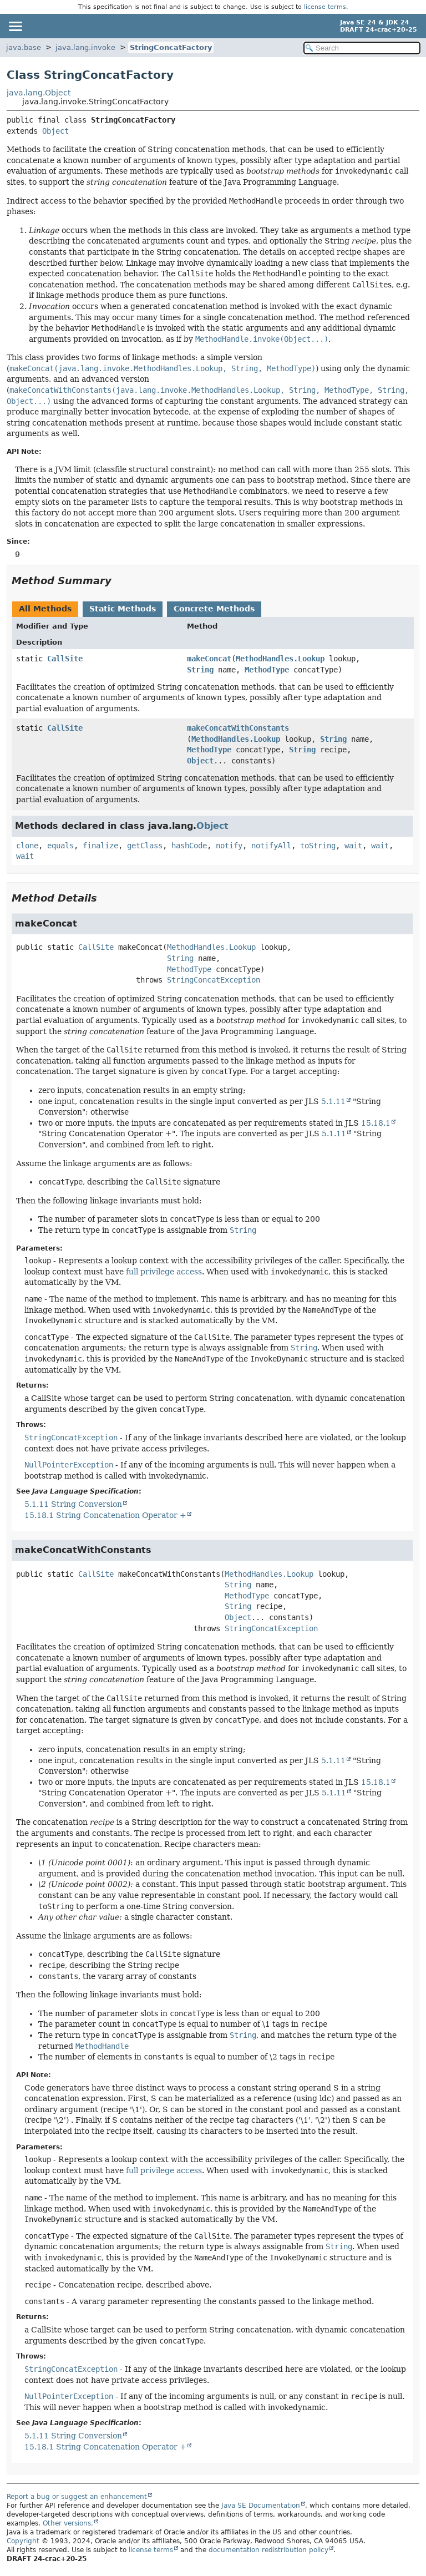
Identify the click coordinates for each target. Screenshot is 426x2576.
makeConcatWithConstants (238, 727)
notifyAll (271, 845)
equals (60, 845)
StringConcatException (213, 979)
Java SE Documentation (260, 2505)
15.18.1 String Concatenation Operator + (105, 1515)
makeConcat (209, 658)
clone (27, 845)
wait (353, 845)
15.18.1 (375, 1123)
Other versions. (68, 2523)
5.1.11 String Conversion (73, 1504)
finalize (100, 845)
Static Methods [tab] (122, 608)
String (200, 669)
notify (229, 845)
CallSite (65, 658)
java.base (23, 47)
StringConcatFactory (171, 47)
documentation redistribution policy (268, 2550)
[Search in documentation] (361, 48)
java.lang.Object (38, 92)
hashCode (189, 845)
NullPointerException (68, 1464)
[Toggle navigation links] (15, 26)
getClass (145, 845)
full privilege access (164, 1271)
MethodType (267, 669)
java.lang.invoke (85, 47)
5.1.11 (333, 1101)
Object (55, 130)
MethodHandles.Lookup (280, 658)
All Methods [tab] (45, 608)
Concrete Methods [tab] (214, 608)
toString (318, 845)
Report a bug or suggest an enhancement (77, 2497)
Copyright (23, 2541)
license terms (325, 7)
